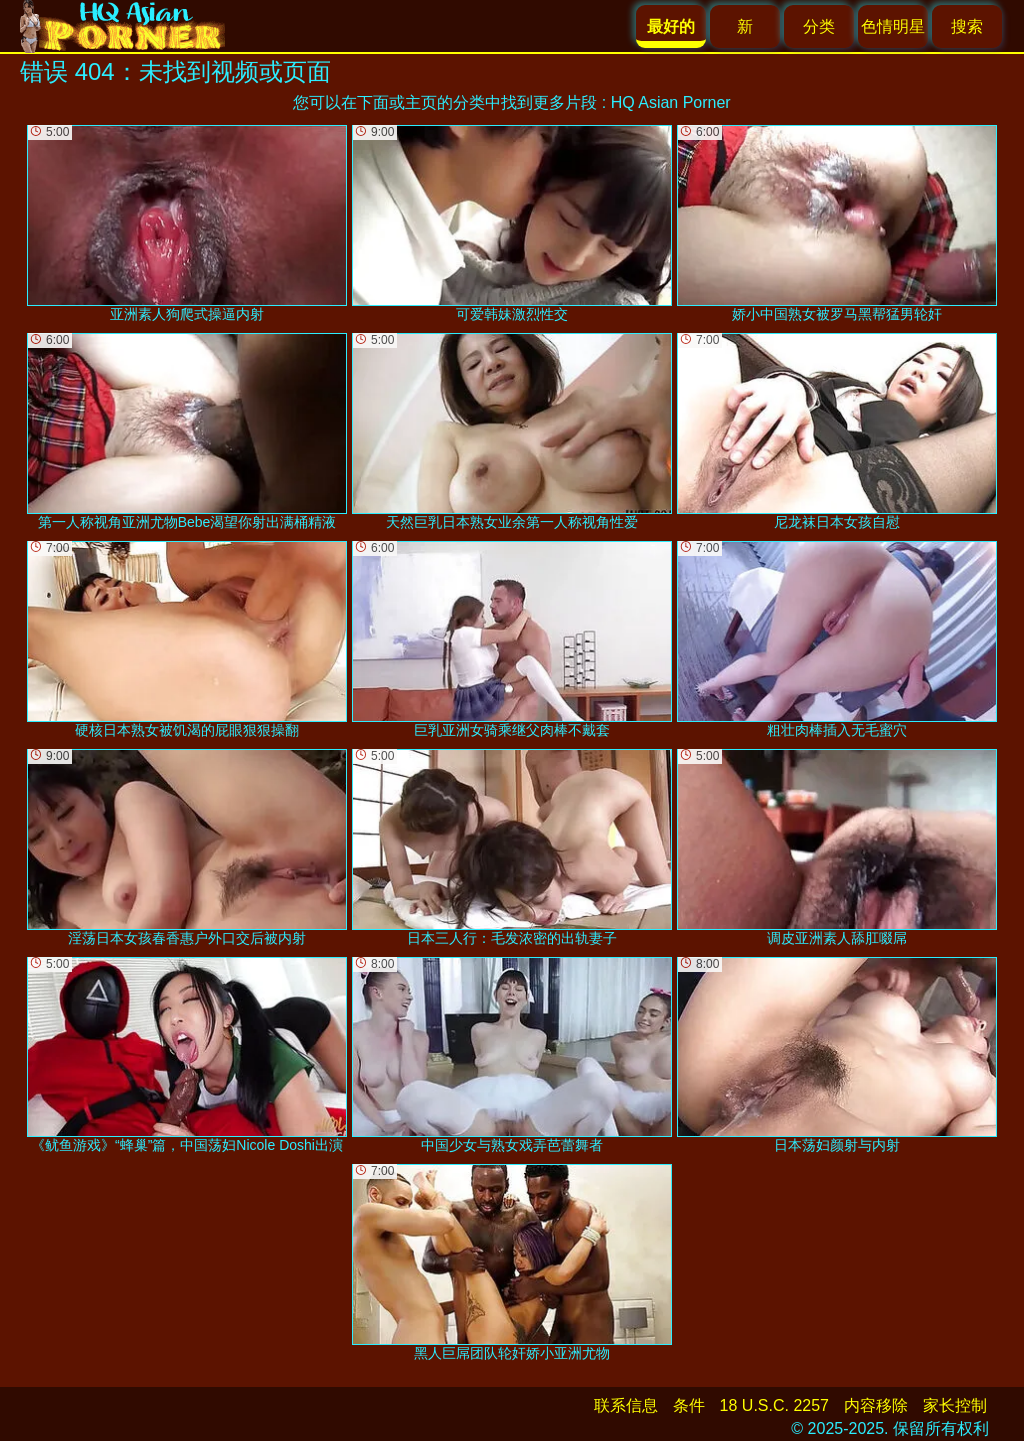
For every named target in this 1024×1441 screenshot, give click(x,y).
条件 (689, 1405)
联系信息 (626, 1405)
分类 (819, 26)
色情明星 (893, 26)
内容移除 (876, 1405)
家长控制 (955, 1405)
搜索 (967, 26)
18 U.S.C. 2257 (774, 1405)
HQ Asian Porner (671, 102)
